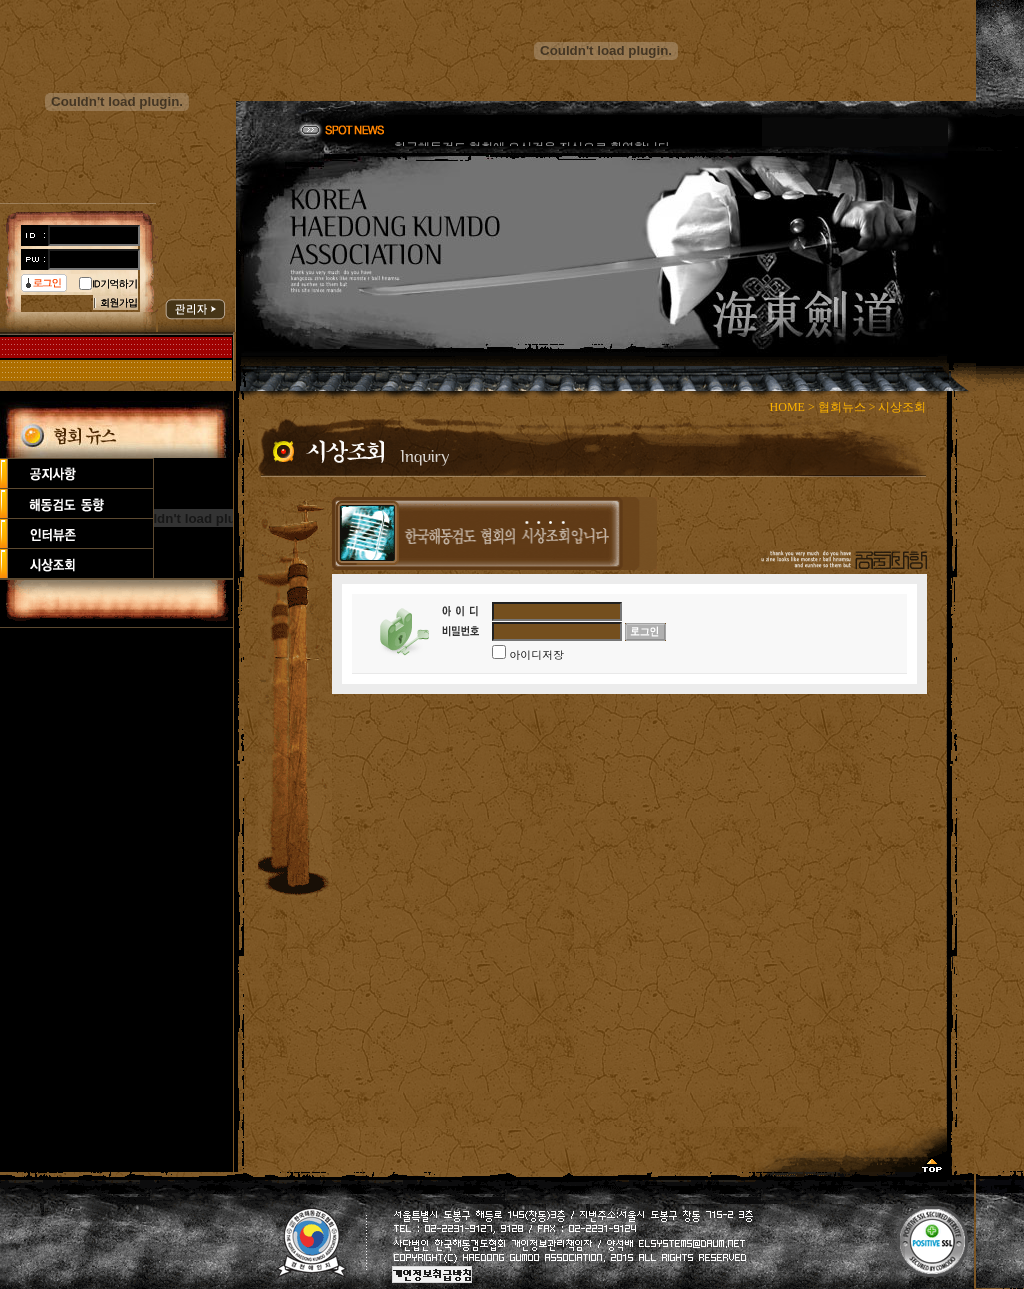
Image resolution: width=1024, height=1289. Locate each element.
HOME (787, 407)
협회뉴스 (842, 407)
